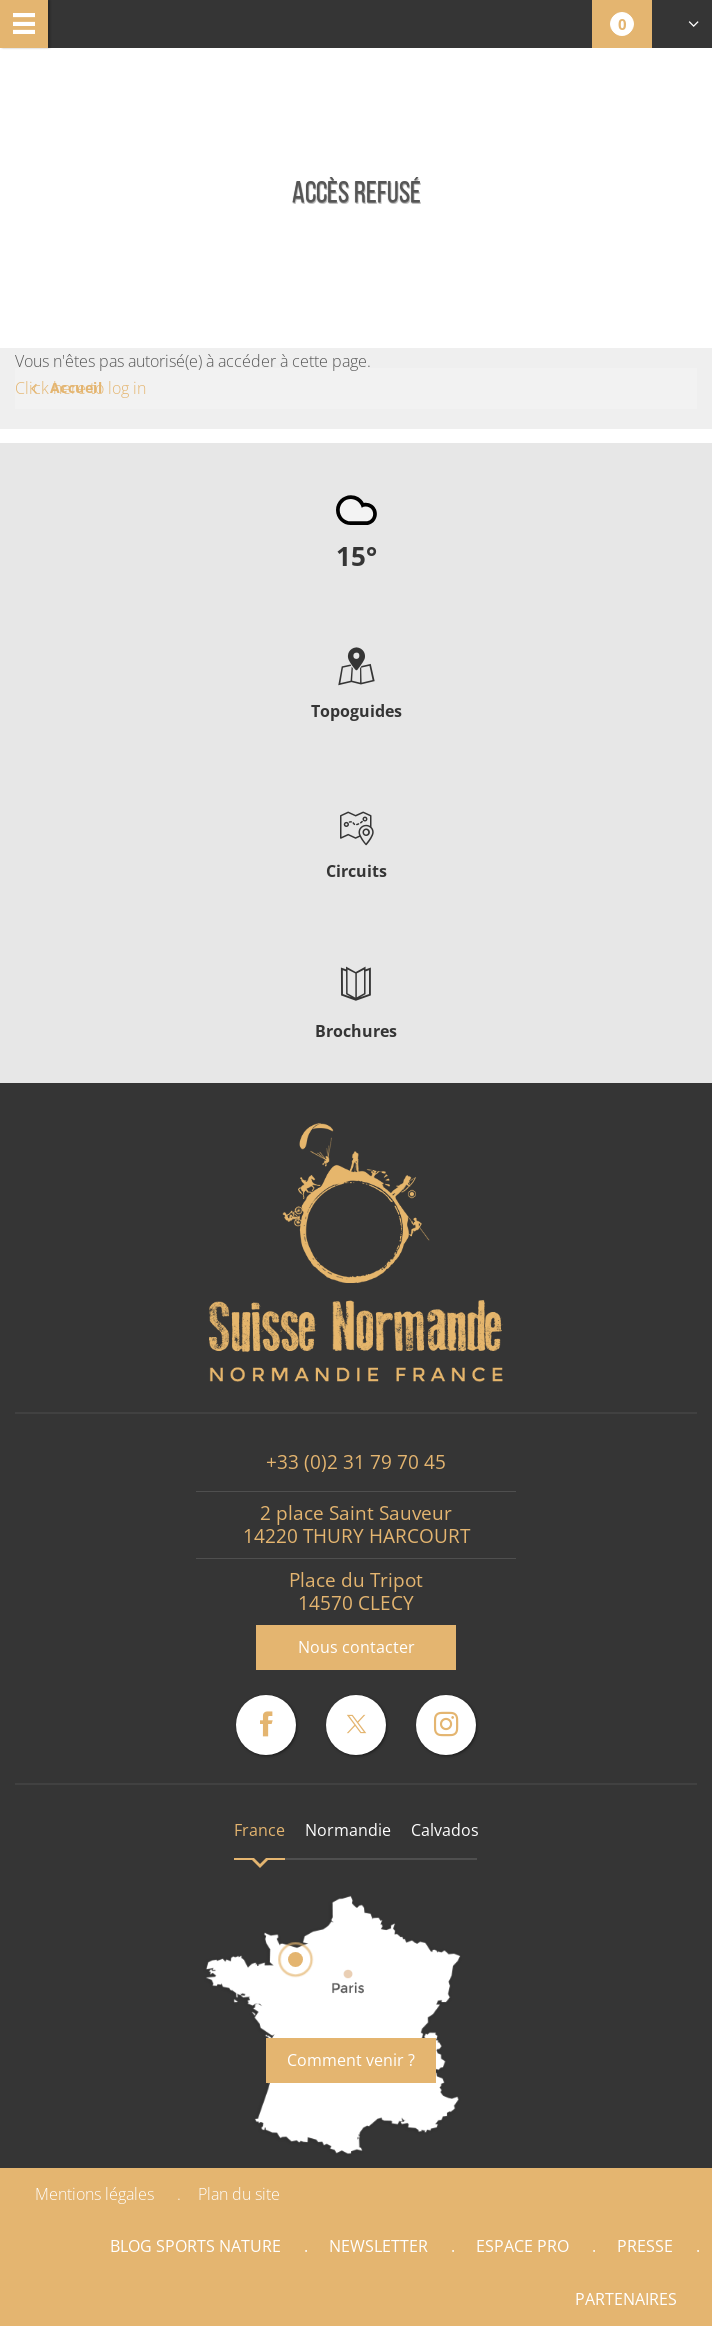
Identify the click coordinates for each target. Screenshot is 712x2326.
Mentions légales (94, 2194)
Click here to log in (80, 388)
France (259, 1830)
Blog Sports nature (195, 2246)
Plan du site (239, 2194)
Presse (645, 2246)
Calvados (445, 1830)
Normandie (348, 1830)
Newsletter (378, 2246)
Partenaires (626, 2299)
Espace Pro (522, 2246)
